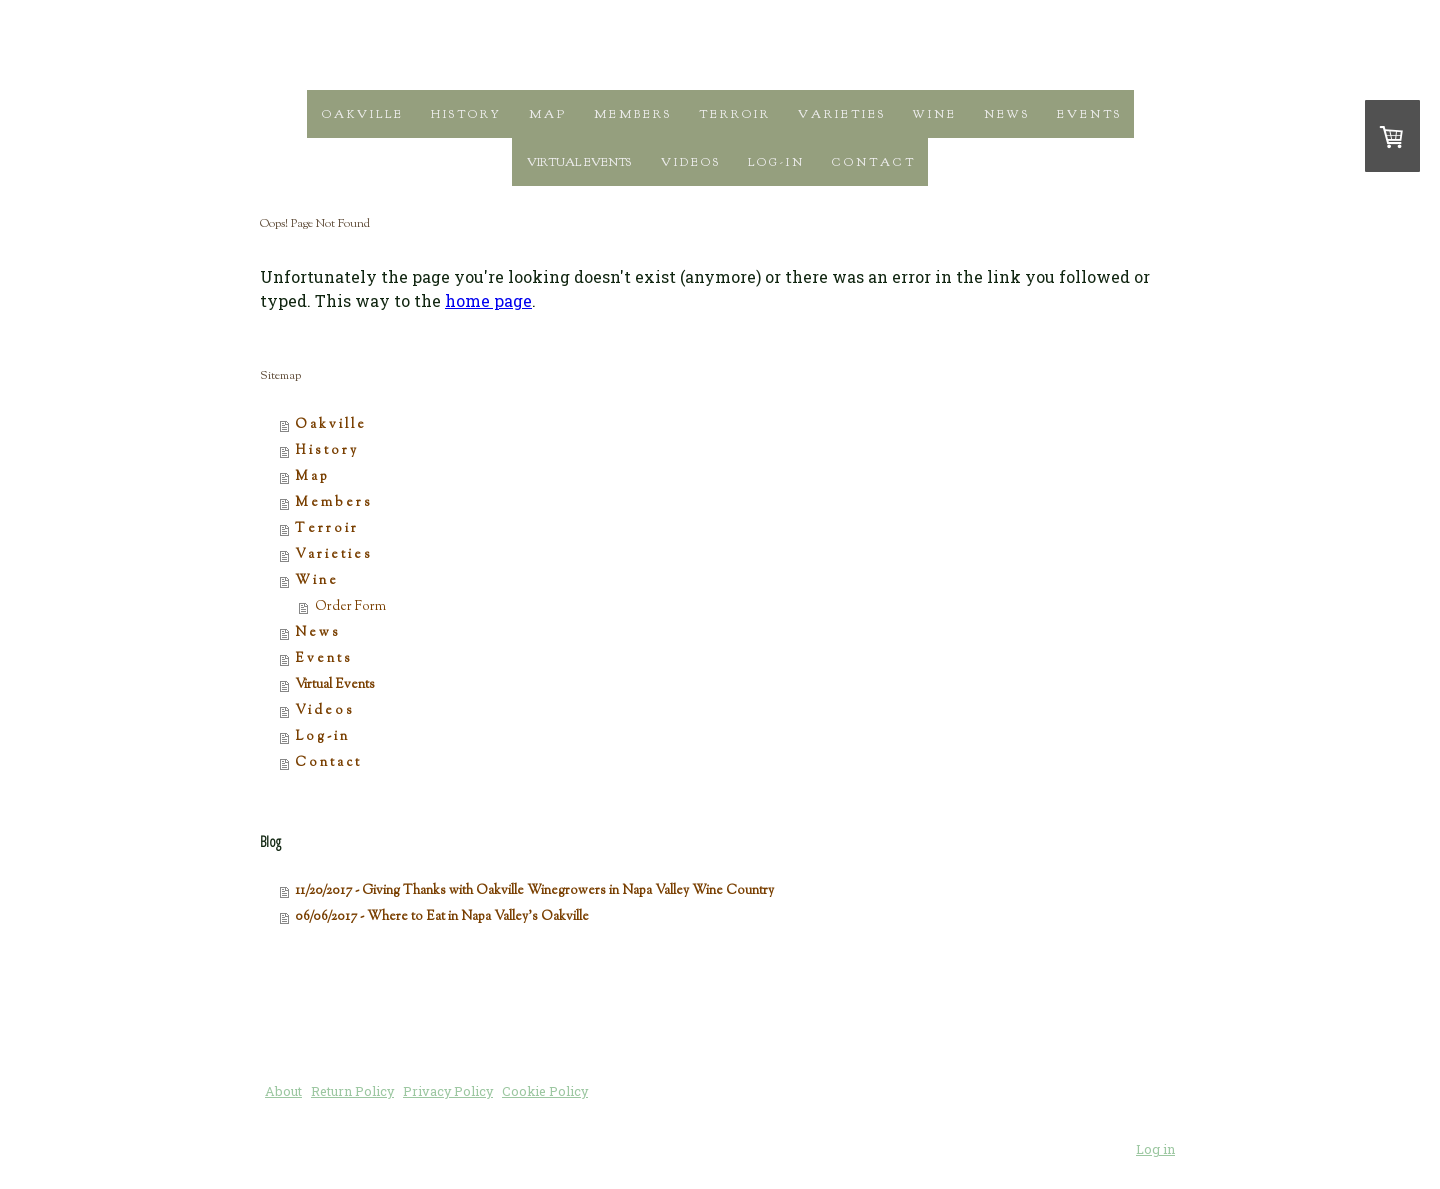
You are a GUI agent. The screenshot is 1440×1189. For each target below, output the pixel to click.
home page (488, 300)
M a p (546, 114)
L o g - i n (775, 162)
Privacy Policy (448, 1091)
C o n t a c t (872, 162)
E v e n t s (1088, 114)
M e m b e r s (631, 114)
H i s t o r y (465, 114)
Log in (1155, 1149)
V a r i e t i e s (840, 114)
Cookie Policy (545, 1091)
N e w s (1005, 114)
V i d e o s (689, 162)
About (283, 1091)
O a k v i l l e (361, 114)
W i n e (933, 114)
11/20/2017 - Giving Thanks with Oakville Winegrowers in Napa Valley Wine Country (534, 891)
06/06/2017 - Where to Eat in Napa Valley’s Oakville (442, 917)
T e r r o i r (733, 114)
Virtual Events (579, 162)
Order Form (350, 607)
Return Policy (352, 1091)
